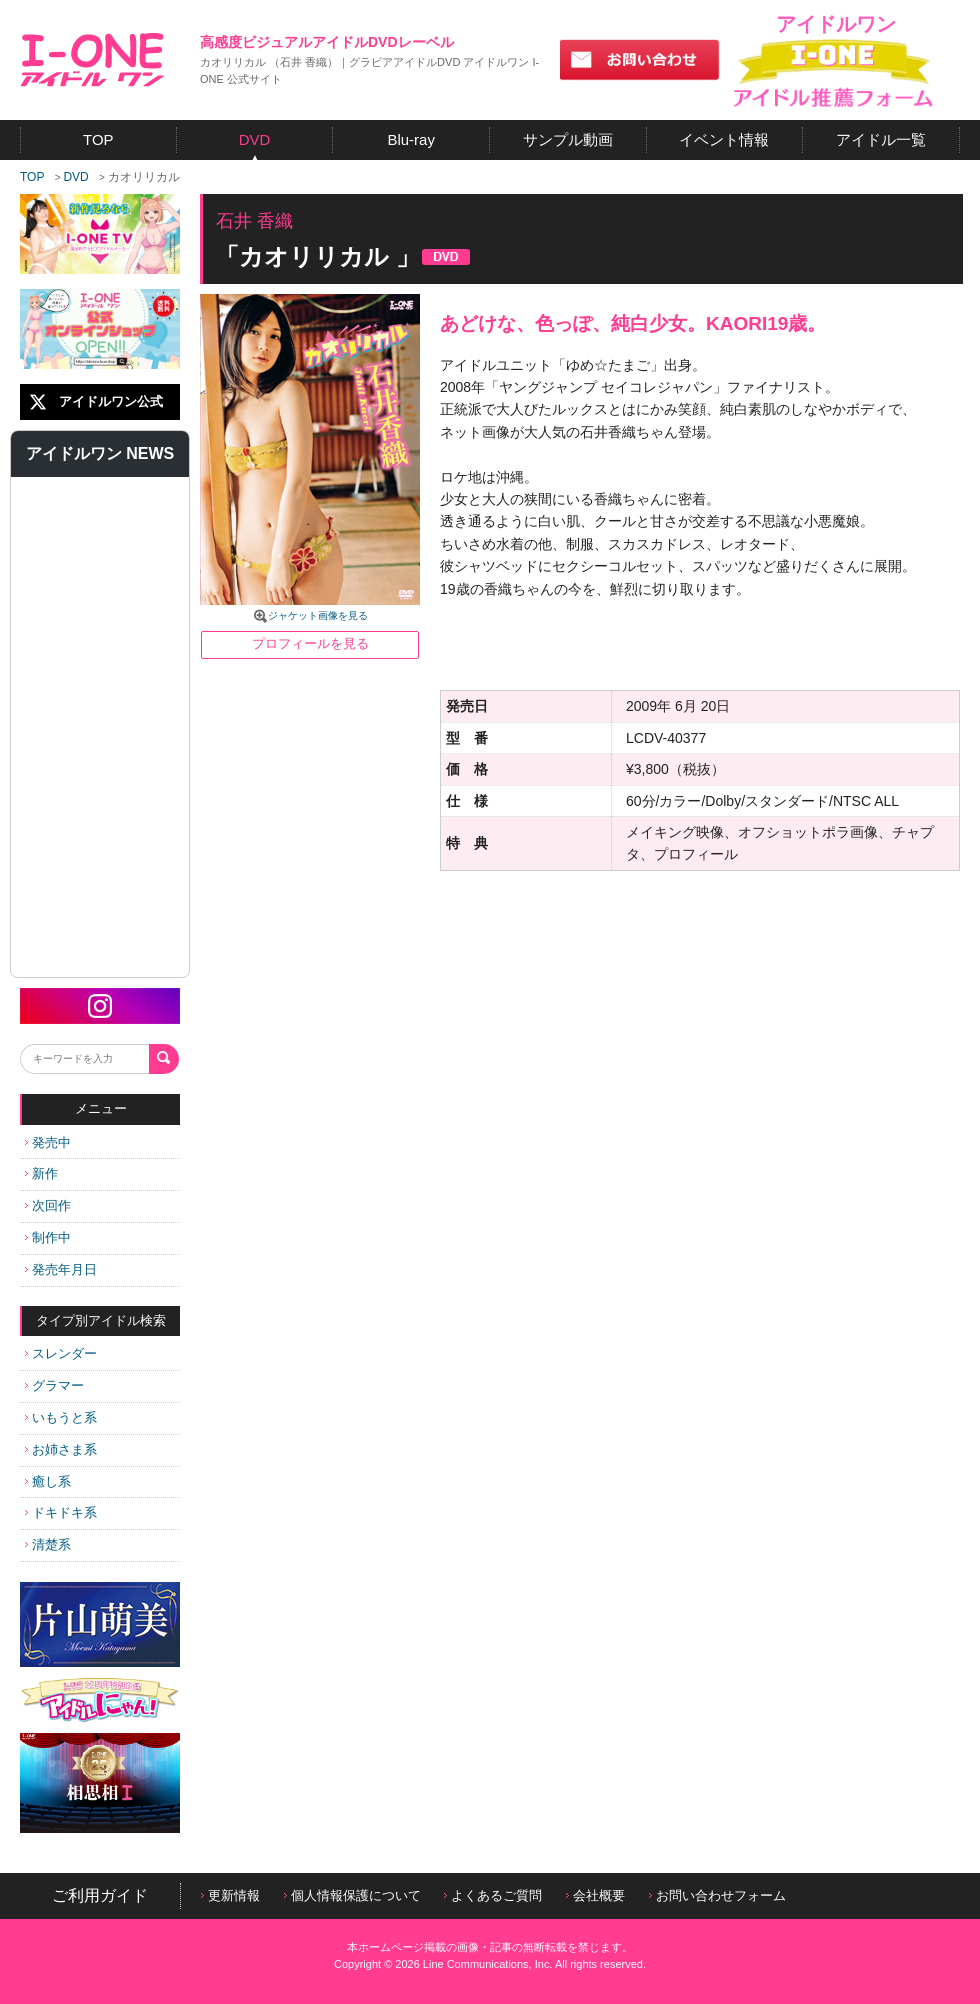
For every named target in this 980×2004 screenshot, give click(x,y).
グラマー (54, 1385)
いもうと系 (61, 1417)
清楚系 (48, 1544)
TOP (32, 177)
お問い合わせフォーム (717, 1895)
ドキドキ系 (61, 1512)
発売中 (48, 1142)
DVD (75, 177)
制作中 (48, 1237)
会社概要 (595, 1895)
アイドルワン (92, 60)
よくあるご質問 (493, 1895)
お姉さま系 (61, 1449)
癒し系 (48, 1481)
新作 (41, 1173)
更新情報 (230, 1895)
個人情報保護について (352, 1895)
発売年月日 (61, 1269)
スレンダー (61, 1353)
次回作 (48, 1205)
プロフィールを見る (310, 643)
